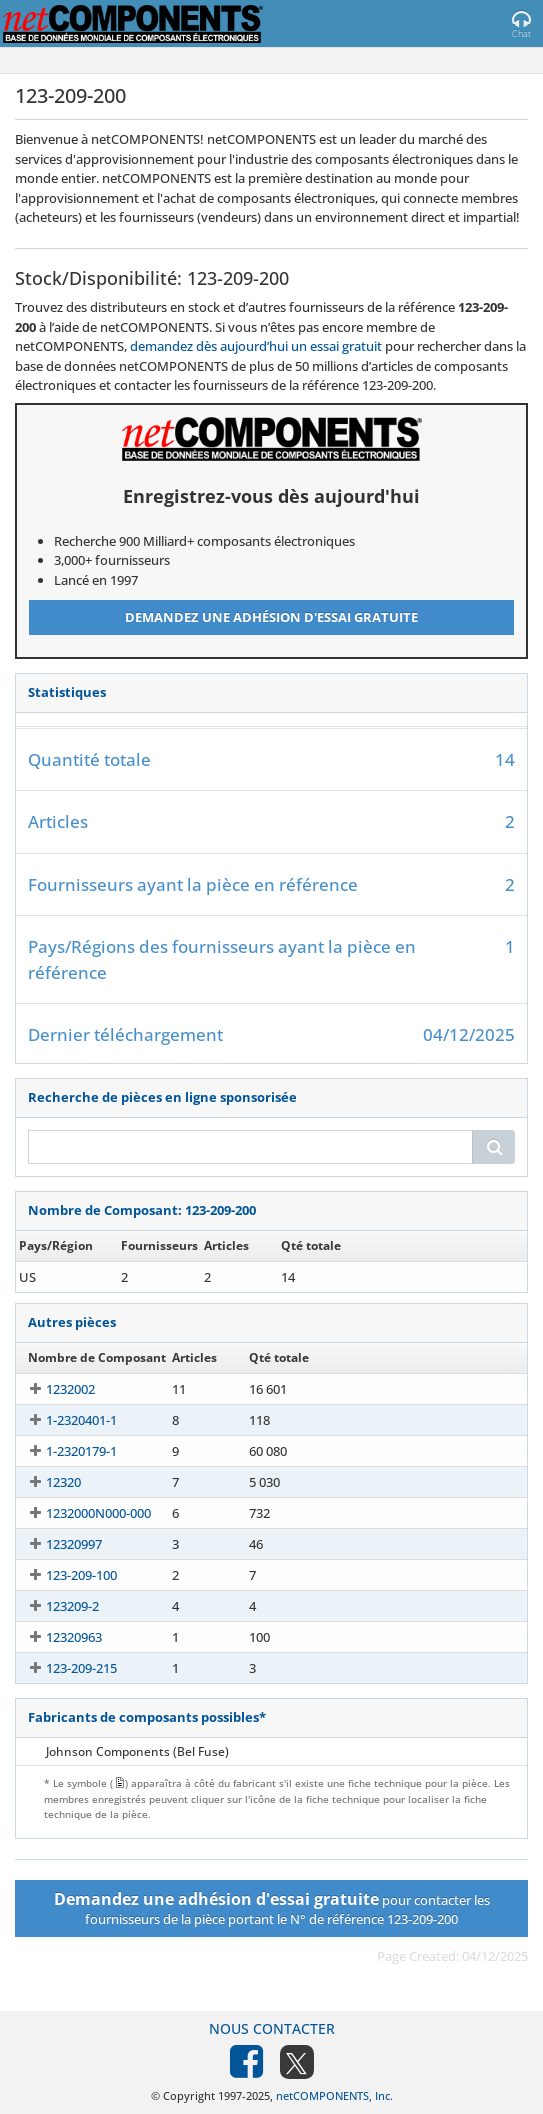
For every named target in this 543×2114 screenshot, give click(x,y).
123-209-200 (63, 1277)
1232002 (52, 1389)
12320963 (56, 1637)
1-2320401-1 (63, 1420)
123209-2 (54, 1606)
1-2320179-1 (63, 1451)
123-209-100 (63, 1575)
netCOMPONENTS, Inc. (334, 2095)
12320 (45, 1482)
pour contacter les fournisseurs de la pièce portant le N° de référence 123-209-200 (272, 1908)
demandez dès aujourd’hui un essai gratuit (256, 346)
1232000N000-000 (80, 1513)
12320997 (56, 1544)
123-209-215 (63, 1668)
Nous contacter (272, 2028)
